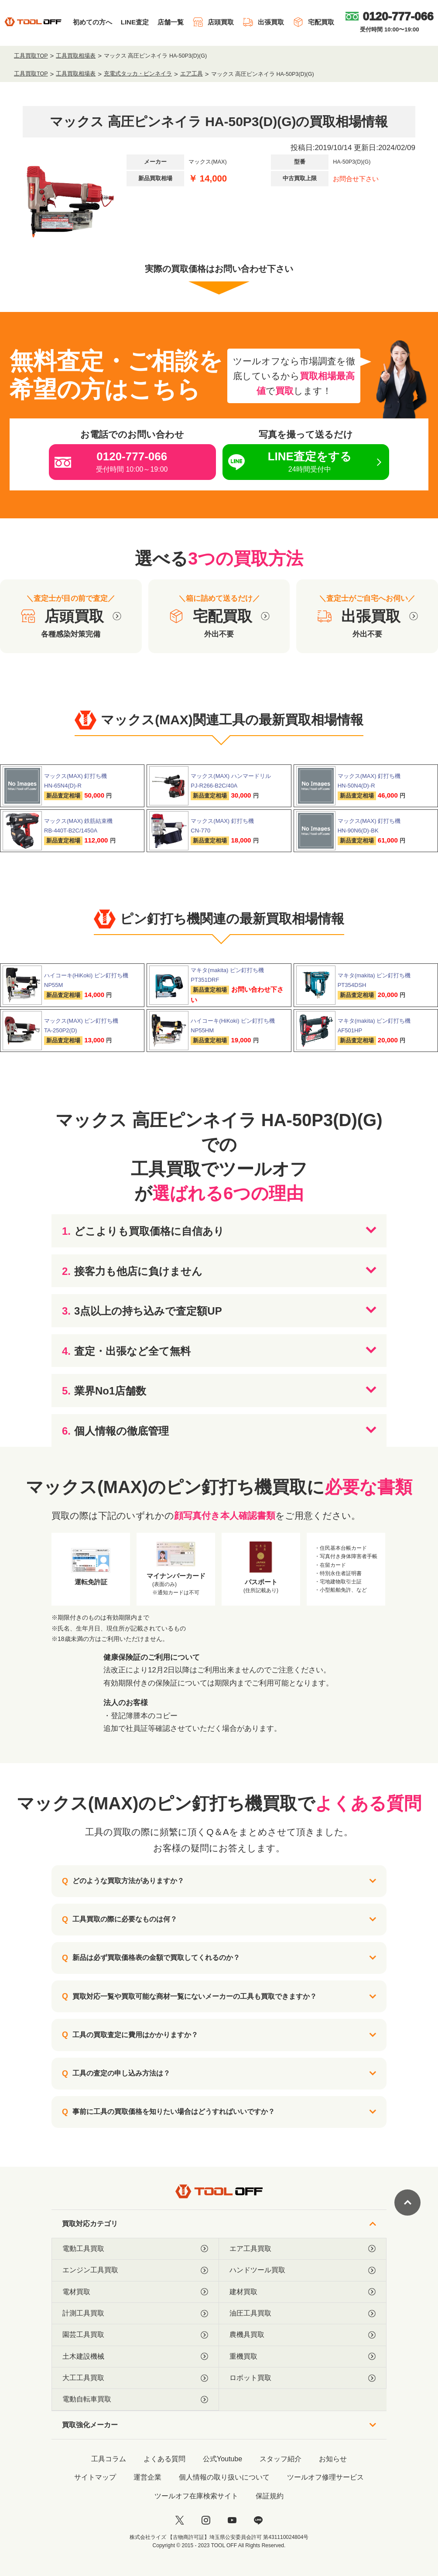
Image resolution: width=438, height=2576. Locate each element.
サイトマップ (95, 2477)
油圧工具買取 (302, 2313)
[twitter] (179, 2520)
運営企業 (147, 2477)
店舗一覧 (170, 22)
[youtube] (232, 2520)
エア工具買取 (302, 2249)
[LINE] (258, 2520)
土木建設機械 (135, 2356)
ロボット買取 (302, 2378)
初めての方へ (92, 22)
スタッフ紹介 (280, 2459)
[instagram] (206, 2520)
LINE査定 (135, 22)
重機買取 (302, 2356)
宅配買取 (313, 22)
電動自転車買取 (135, 2399)
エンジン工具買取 (135, 2270)
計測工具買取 (135, 2313)
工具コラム (108, 2459)
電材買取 (135, 2292)
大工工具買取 (135, 2378)
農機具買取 (302, 2335)
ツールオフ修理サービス (325, 2477)
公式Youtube (222, 2459)
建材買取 (302, 2292)
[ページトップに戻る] (407, 2202)
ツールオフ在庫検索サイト (196, 2496)
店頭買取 (213, 22)
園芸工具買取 (135, 2335)
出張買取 (263, 22)
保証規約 (270, 2496)
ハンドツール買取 (302, 2270)
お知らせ (333, 2459)
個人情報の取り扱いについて (224, 2477)
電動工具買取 (135, 2249)
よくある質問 (164, 2459)
